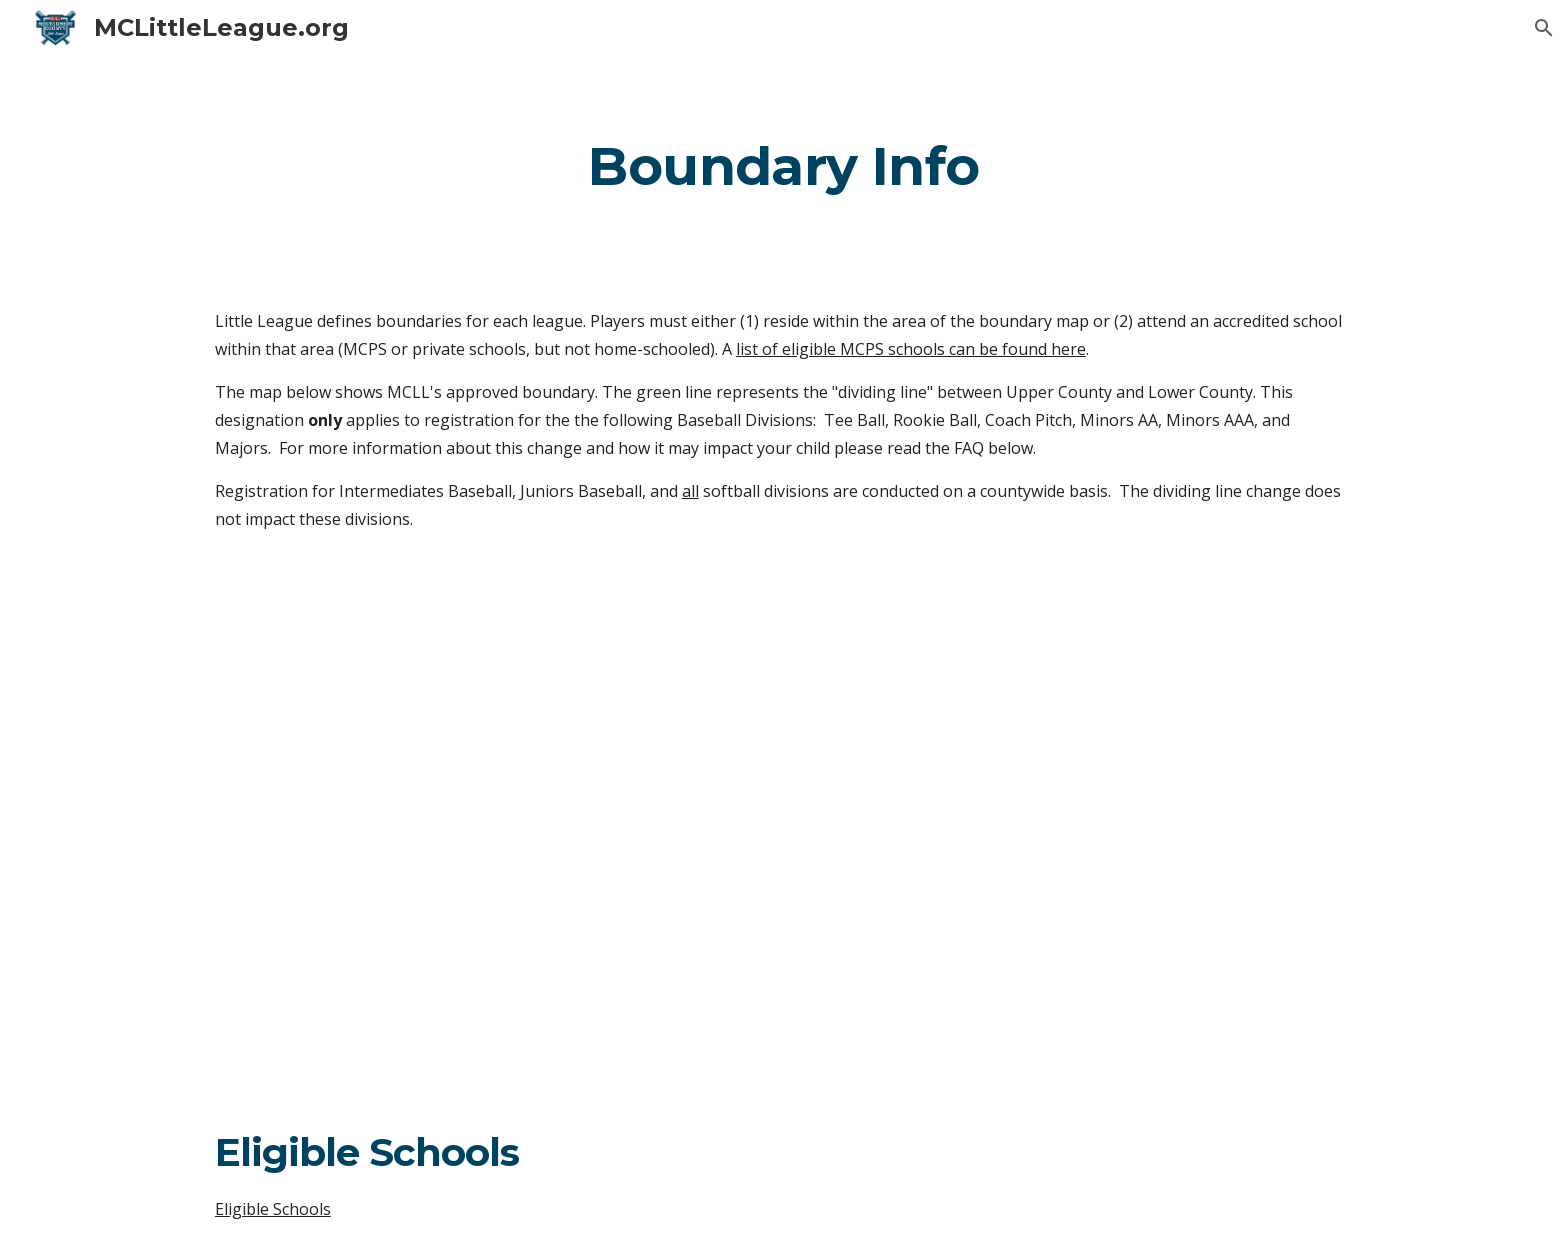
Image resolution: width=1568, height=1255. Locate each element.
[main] (784, 165)
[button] (1544, 28)
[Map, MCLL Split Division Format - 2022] (784, 828)
